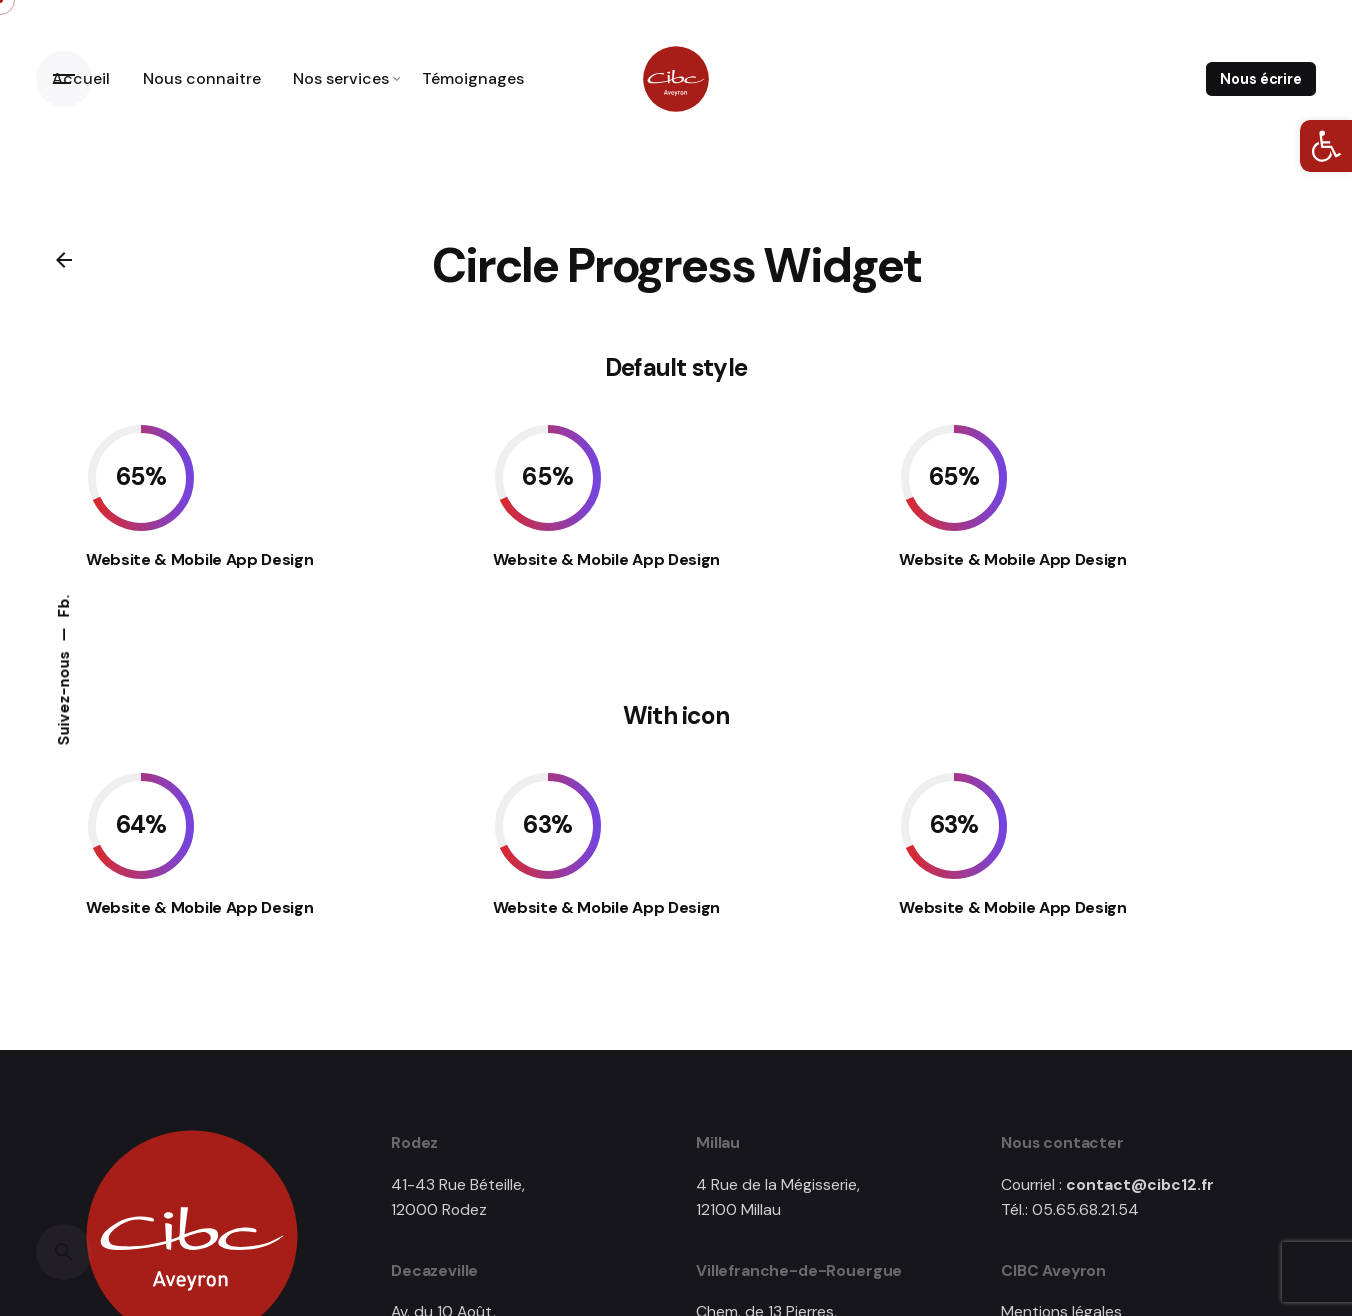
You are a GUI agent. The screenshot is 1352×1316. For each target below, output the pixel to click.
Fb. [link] (64, 606)
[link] (1326, 146)
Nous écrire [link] (1260, 79)
